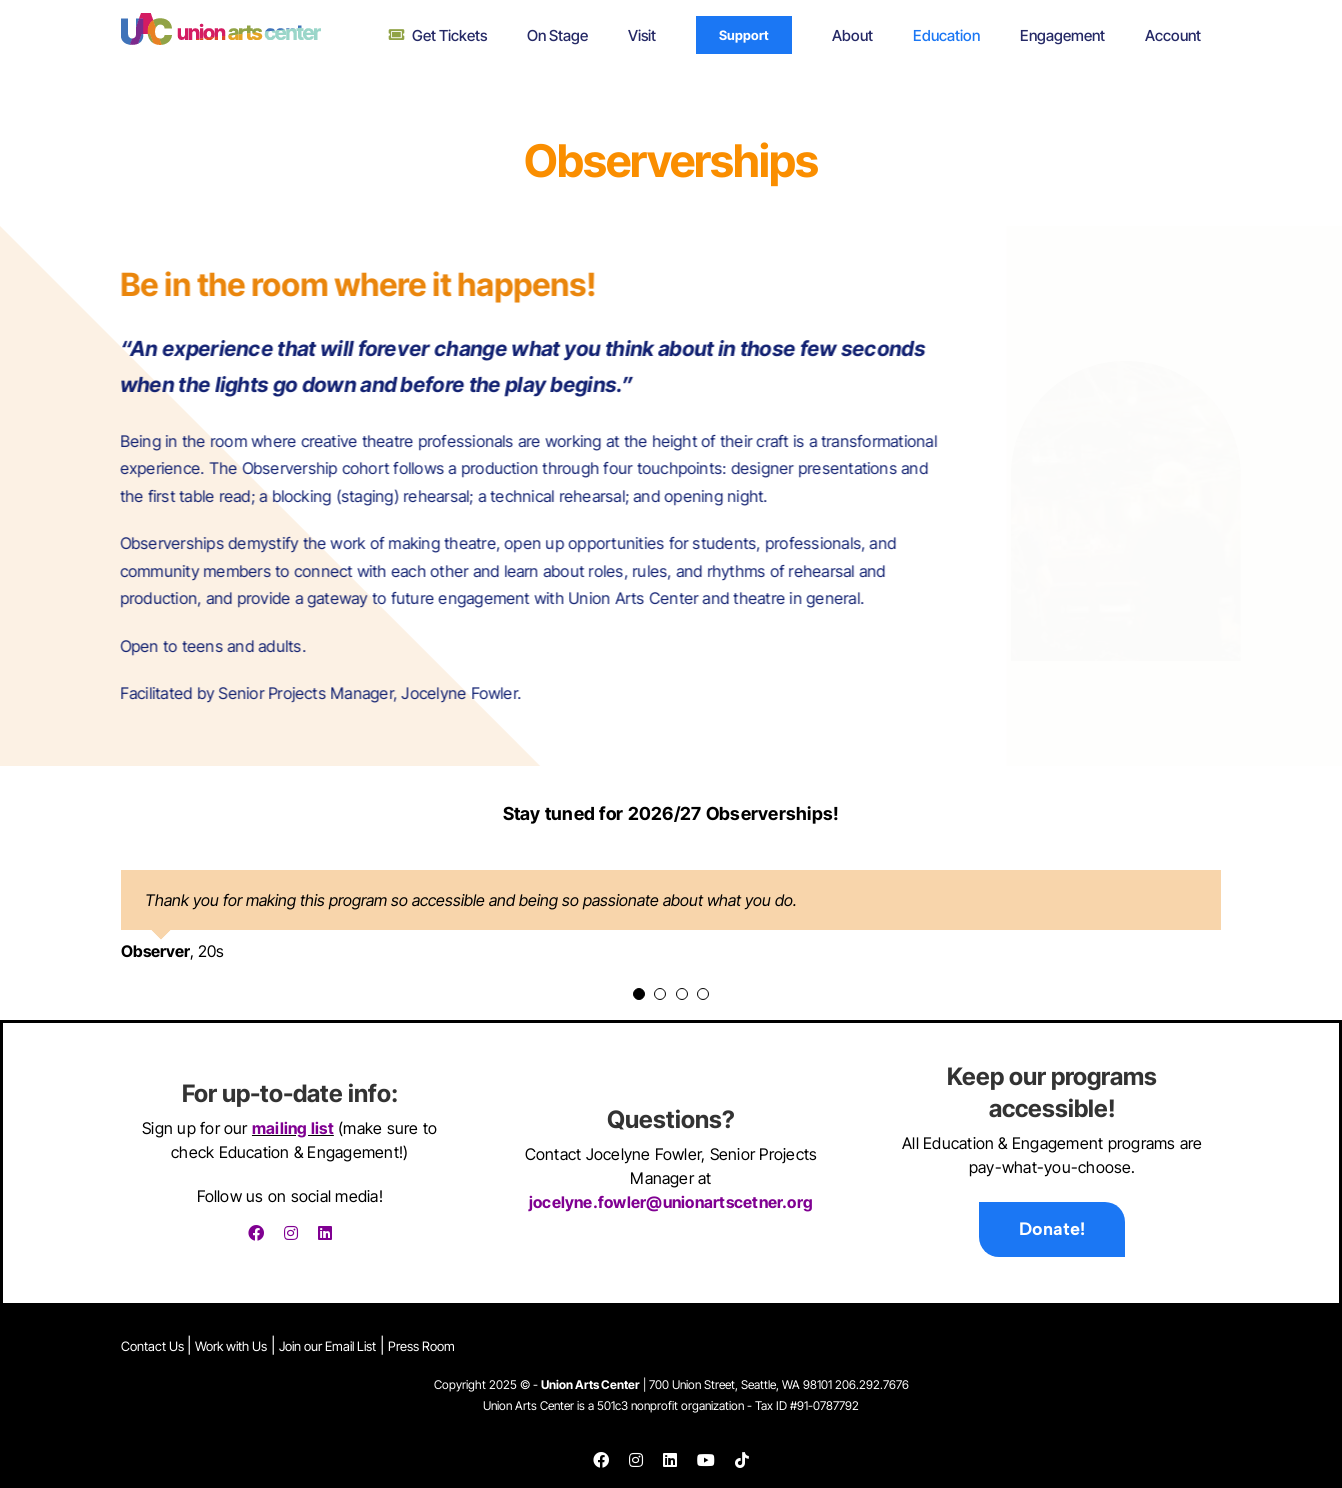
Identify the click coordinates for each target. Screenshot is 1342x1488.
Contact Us (154, 1346)
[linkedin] (325, 1233)
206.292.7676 (872, 1385)
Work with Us (231, 1346)
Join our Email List (327, 1346)
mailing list (293, 1128)
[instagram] (291, 1233)
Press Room (421, 1346)
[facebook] (256, 1233)
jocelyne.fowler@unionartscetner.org (671, 1203)
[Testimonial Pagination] (639, 994)
